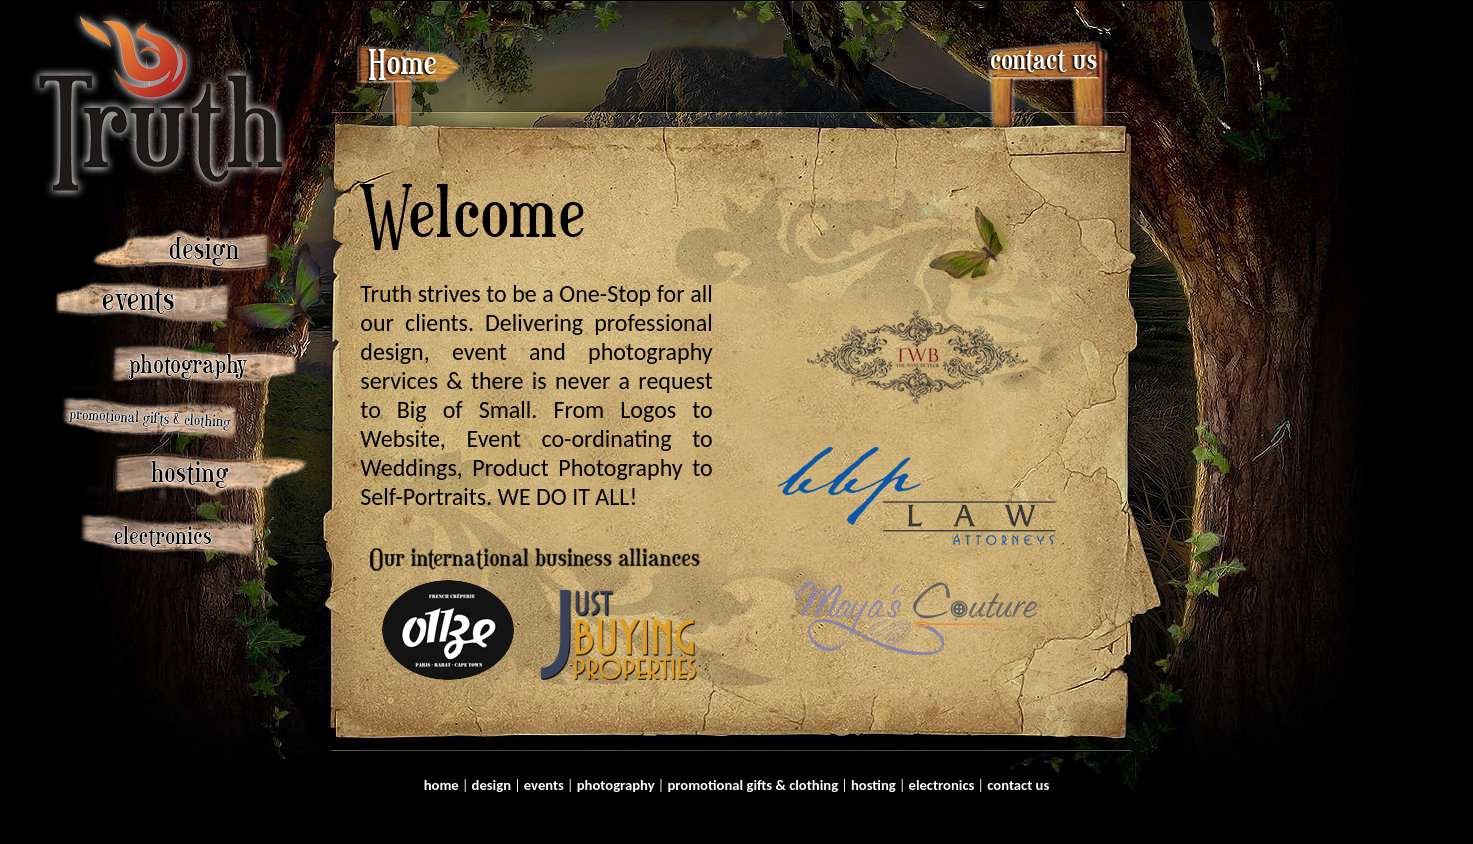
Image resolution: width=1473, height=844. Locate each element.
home (441, 785)
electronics (942, 785)
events (544, 785)
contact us (1018, 785)
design (492, 785)
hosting (873, 785)
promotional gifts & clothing (752, 785)
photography (616, 785)
